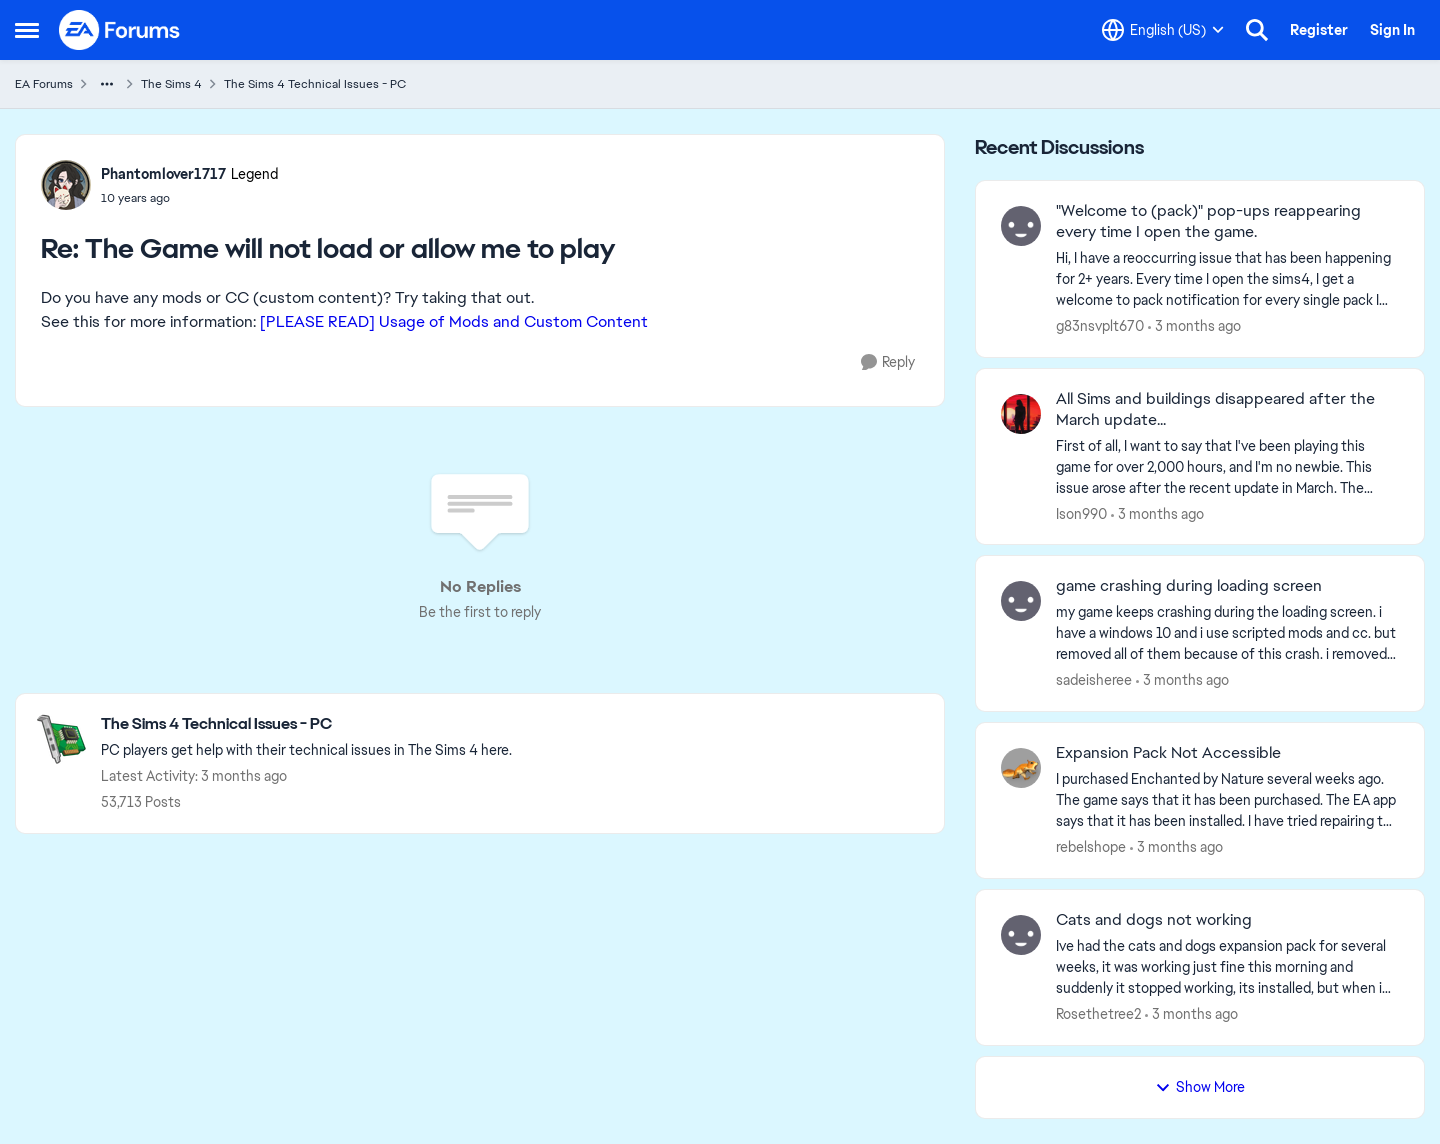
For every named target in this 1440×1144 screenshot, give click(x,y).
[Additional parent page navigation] (107, 84)
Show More (1200, 1087)
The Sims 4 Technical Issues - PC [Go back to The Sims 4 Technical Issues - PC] (315, 84)
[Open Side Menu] (27, 30)
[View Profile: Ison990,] (1021, 414)
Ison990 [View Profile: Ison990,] (1081, 513)
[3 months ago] (1194, 326)
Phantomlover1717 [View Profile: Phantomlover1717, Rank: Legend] (163, 174)
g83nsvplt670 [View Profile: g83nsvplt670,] (1100, 326)
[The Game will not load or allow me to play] (189, 198)
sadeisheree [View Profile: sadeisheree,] (1094, 680)
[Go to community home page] (120, 30)
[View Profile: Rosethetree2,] (1021, 935)
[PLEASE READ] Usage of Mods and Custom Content (454, 321)
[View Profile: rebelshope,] (1021, 768)
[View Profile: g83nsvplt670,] (1021, 226)
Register (1319, 30)
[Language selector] (1163, 30)
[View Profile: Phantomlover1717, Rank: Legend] (66, 185)
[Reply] (888, 362)
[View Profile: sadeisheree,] (1021, 601)
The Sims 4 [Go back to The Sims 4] (171, 84)
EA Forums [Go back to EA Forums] (44, 84)
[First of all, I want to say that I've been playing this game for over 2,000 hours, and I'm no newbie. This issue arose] (1227, 466)
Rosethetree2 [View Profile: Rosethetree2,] (1098, 1014)
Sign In (1392, 30)
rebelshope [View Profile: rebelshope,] (1091, 847)
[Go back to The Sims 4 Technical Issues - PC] (306, 724)
